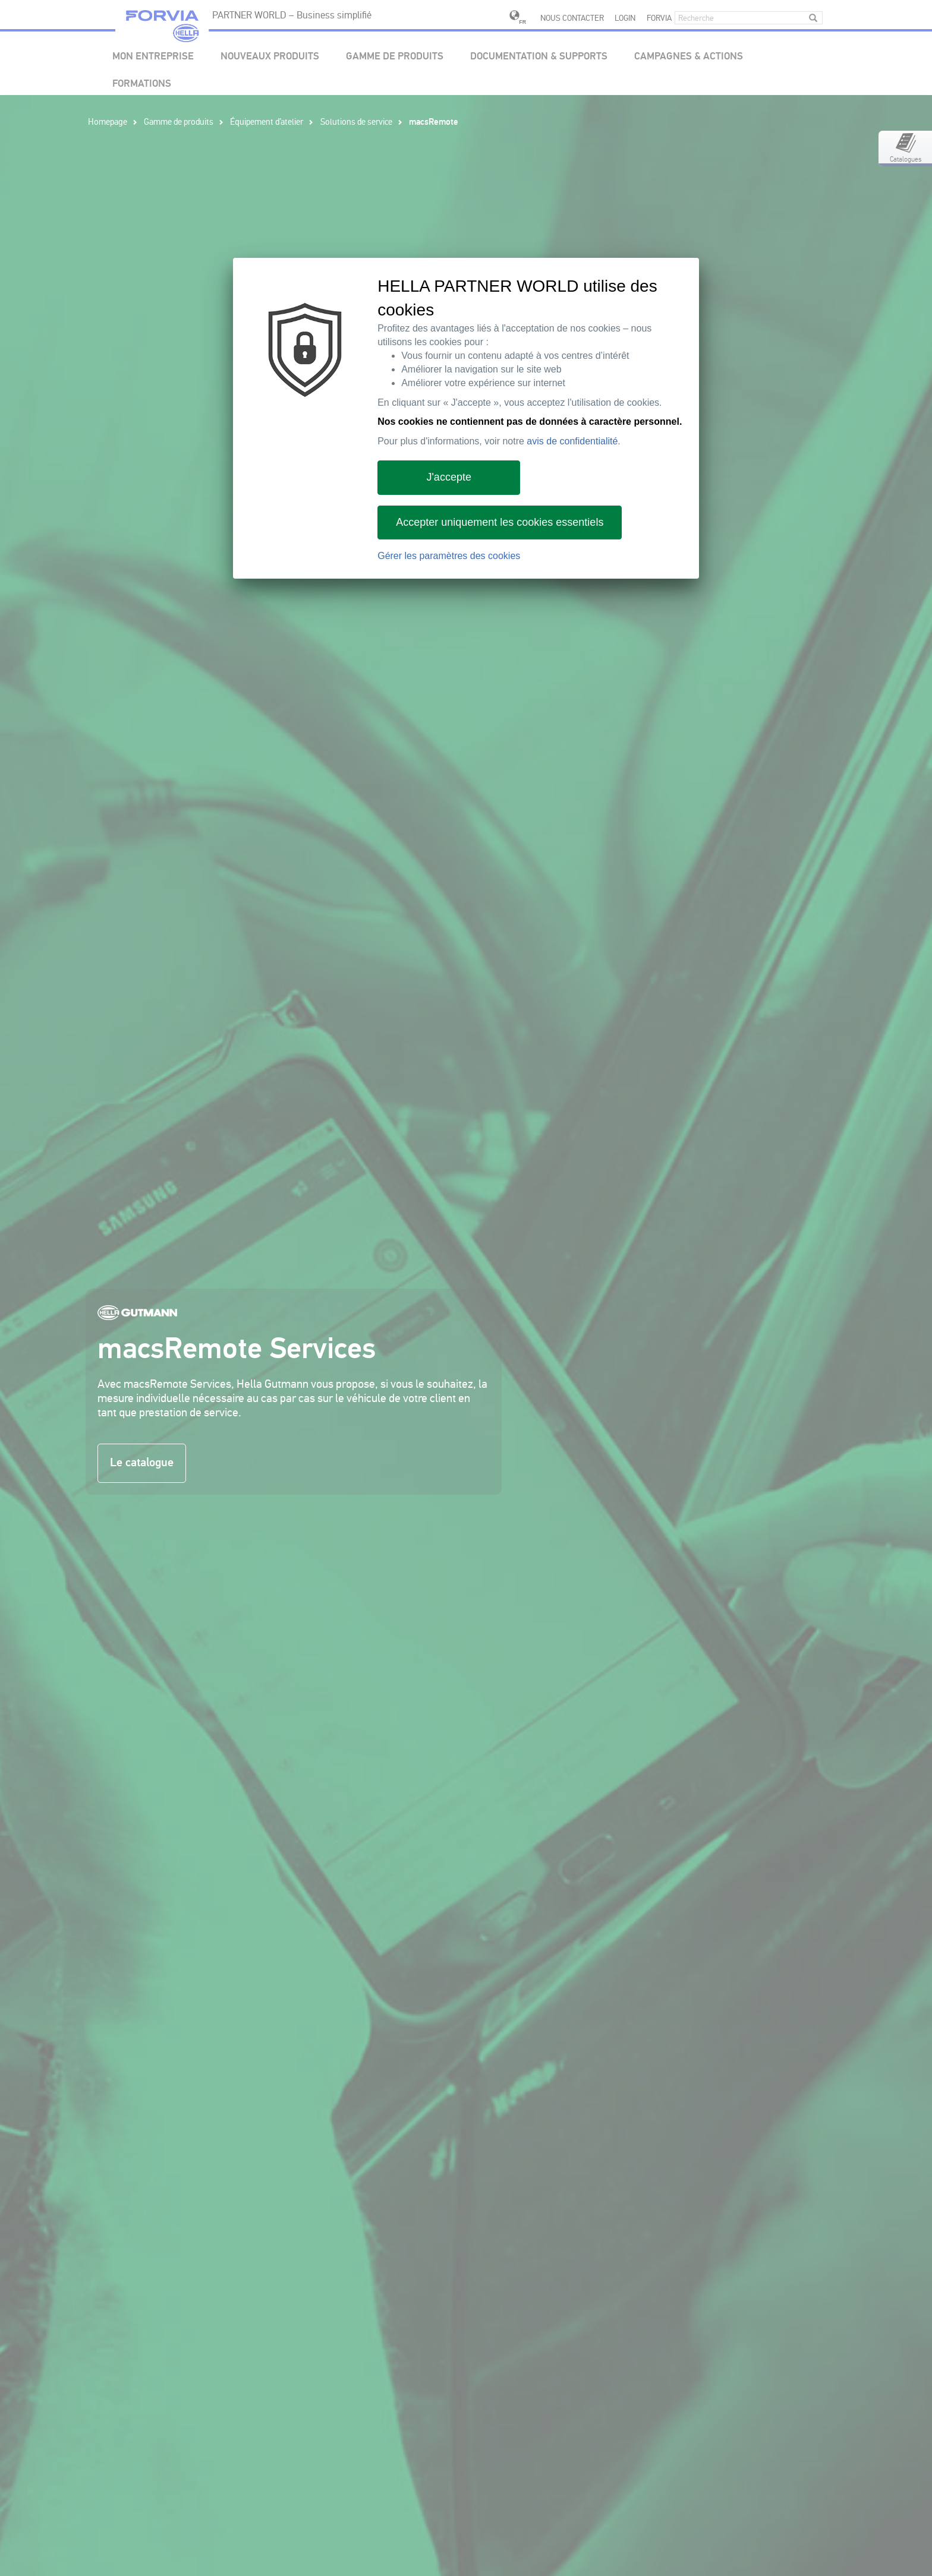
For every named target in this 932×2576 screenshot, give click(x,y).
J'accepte (448, 477)
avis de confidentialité (572, 441)
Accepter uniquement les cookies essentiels (499, 522)
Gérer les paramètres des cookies (448, 556)
